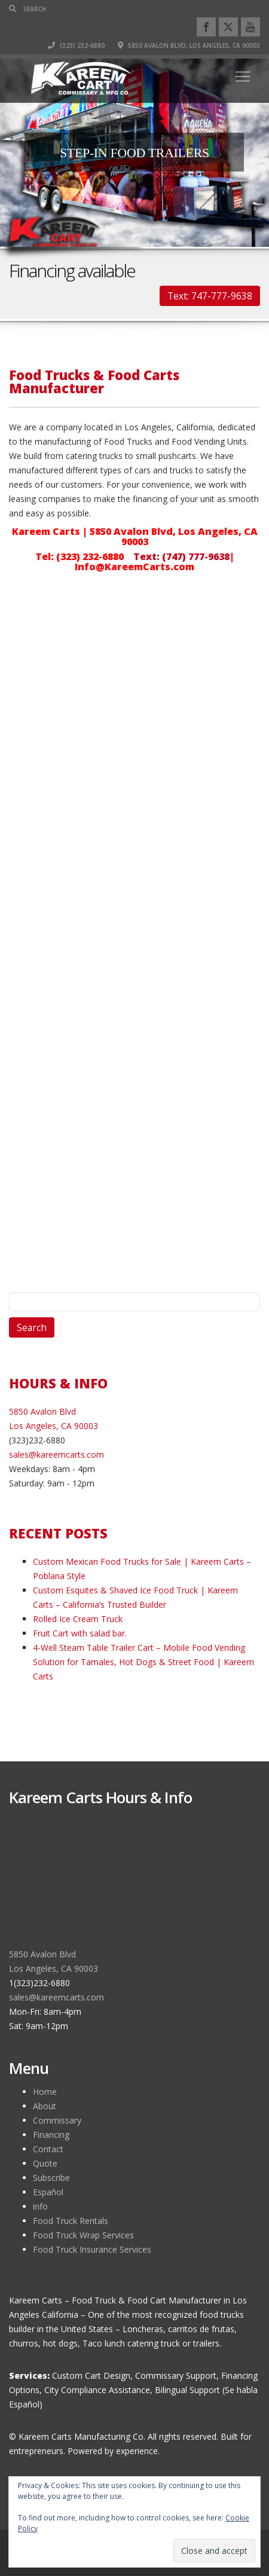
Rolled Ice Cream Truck (78, 1618)
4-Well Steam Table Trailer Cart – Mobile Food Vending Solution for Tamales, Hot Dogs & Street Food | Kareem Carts (143, 1662)
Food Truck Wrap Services (83, 2235)
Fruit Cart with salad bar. (80, 1633)
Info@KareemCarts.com (134, 566)
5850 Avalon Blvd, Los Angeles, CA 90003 (189, 45)
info (40, 2206)
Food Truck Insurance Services (92, 2249)
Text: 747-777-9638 (209, 295)
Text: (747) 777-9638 (181, 556)
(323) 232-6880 (76, 45)
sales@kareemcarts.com (56, 1454)
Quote (45, 2163)
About (44, 2106)
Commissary (57, 2120)
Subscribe (51, 2177)
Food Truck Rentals (70, 2220)
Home (45, 2091)
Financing (51, 2134)
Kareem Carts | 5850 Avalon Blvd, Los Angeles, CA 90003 (135, 536)
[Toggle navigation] (242, 76)
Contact (48, 2149)
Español (48, 2192)
